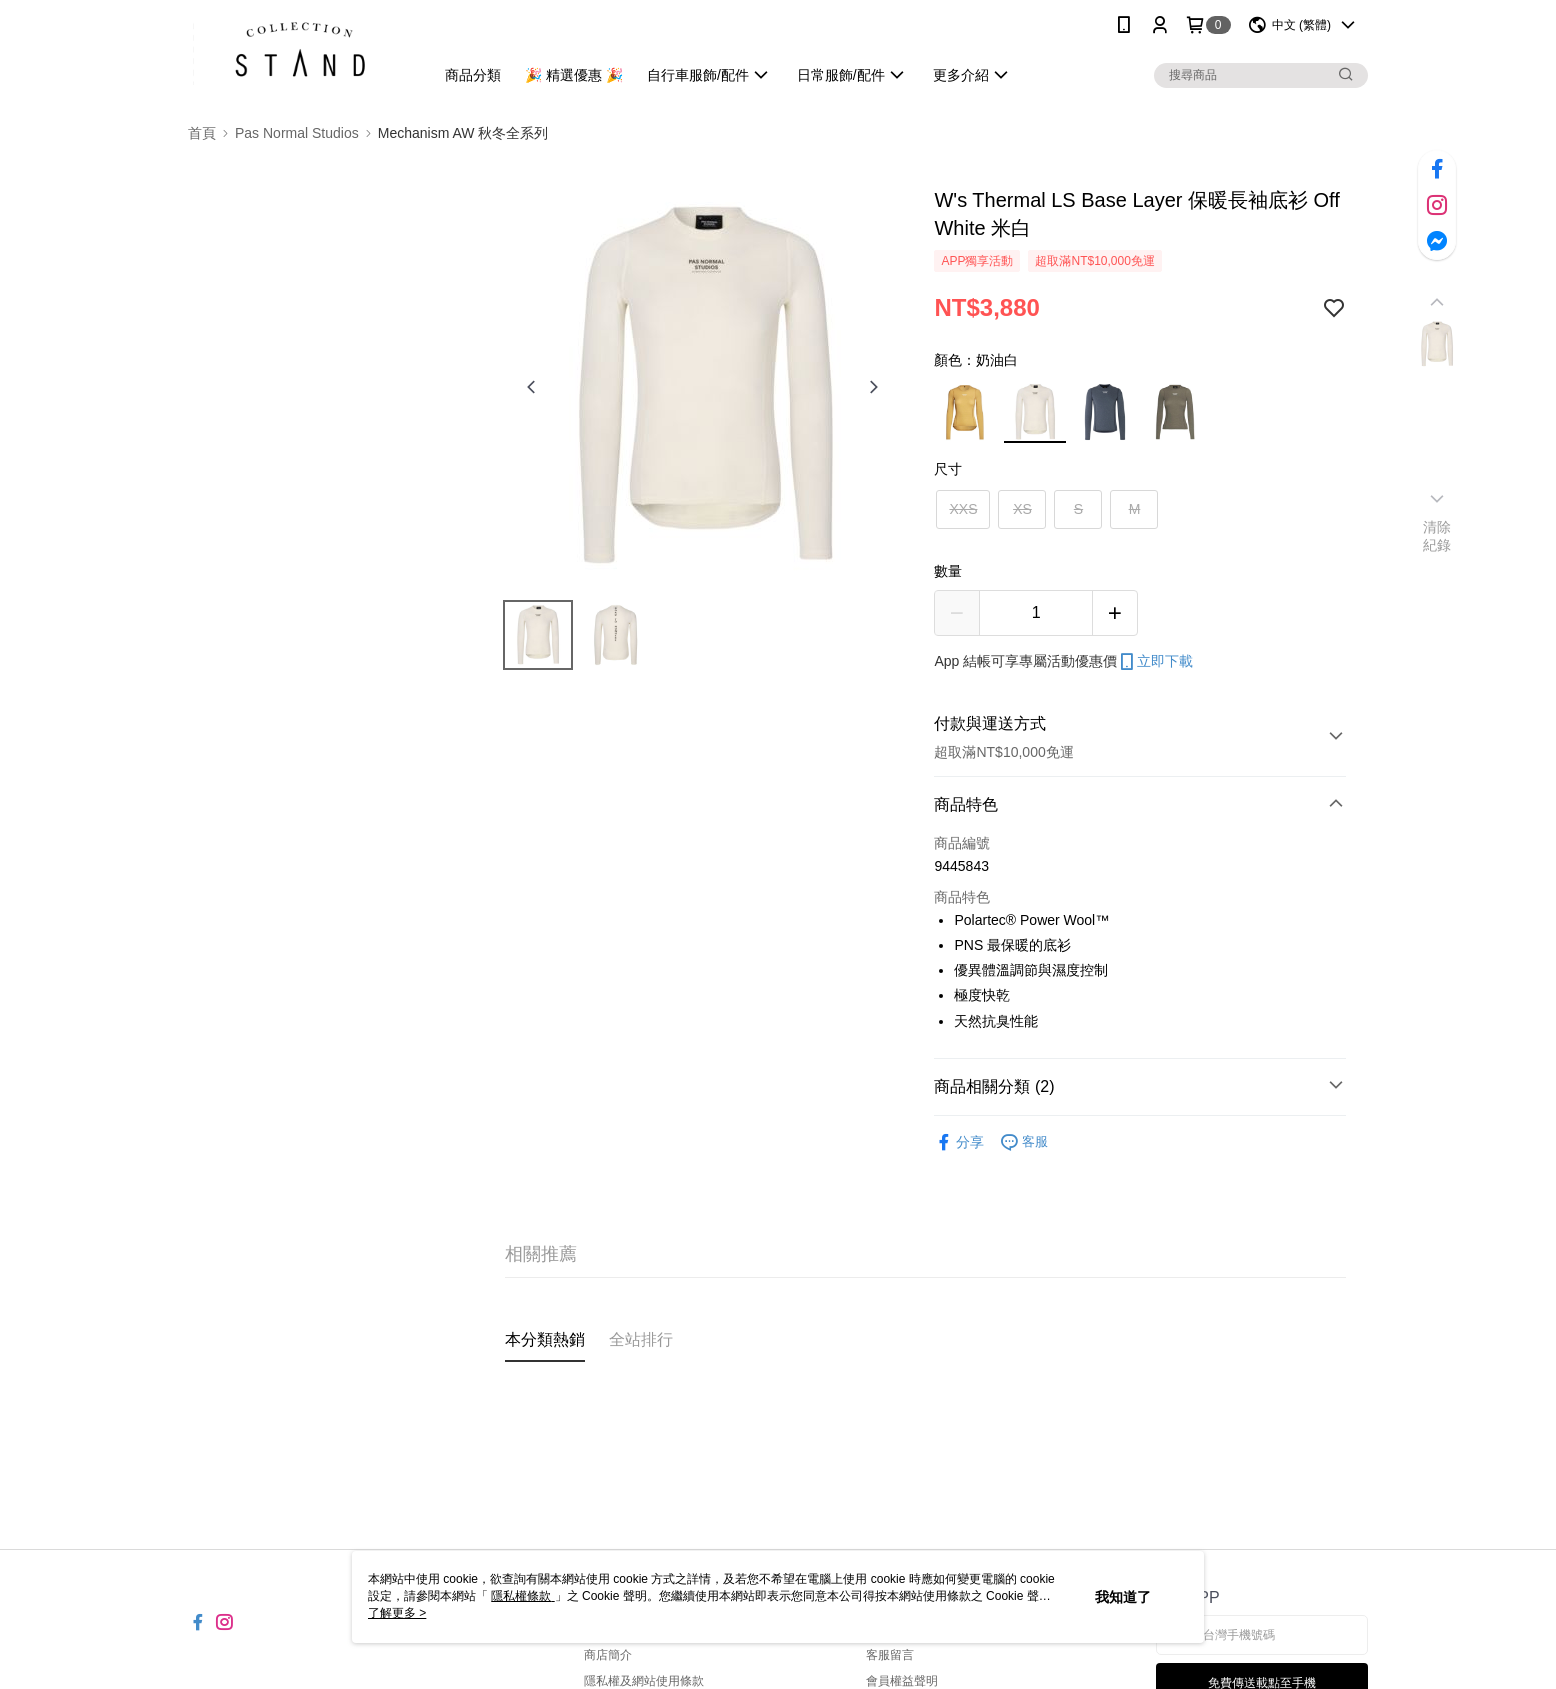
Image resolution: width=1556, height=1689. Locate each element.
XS (1022, 509)
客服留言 (890, 1655)
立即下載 (1155, 662)
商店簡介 (608, 1655)
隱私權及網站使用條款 (644, 1681)
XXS (963, 509)
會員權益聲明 (902, 1681)
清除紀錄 (1437, 536)
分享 (959, 1142)
